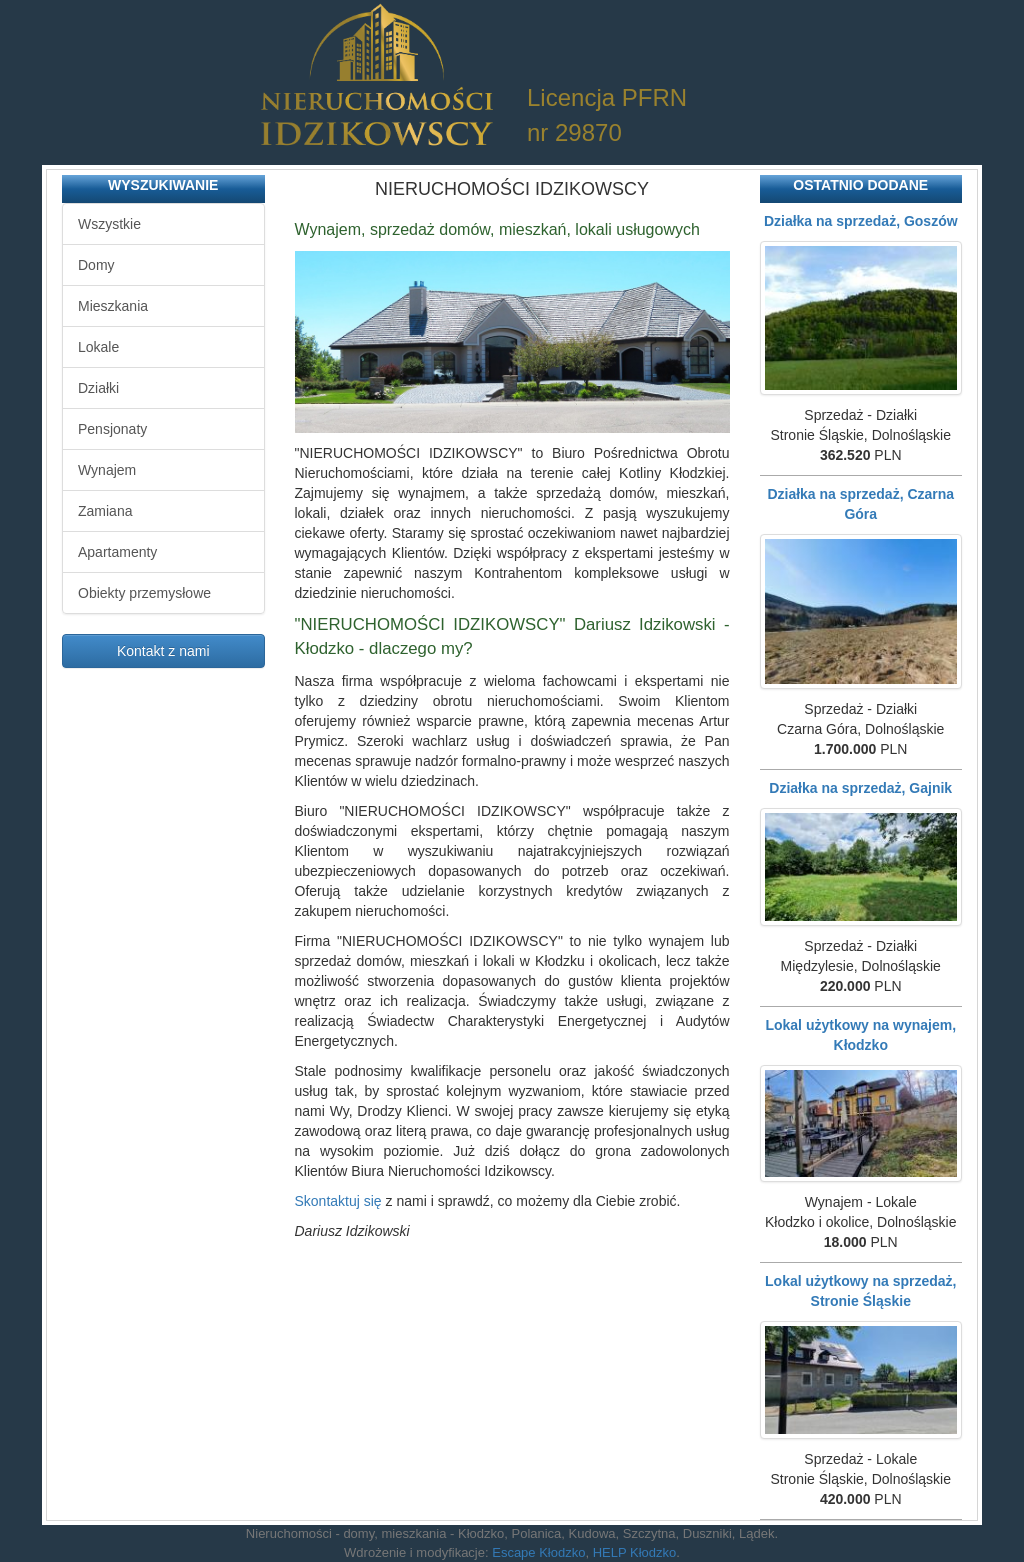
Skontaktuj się (338, 1201)
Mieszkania (113, 306)
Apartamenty (117, 552)
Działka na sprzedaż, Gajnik (860, 788)
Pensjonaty (112, 429)
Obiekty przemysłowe (144, 593)
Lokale (98, 347)
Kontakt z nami (163, 651)
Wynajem (107, 470)
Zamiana (105, 511)
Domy (96, 265)
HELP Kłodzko (635, 1552)
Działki (98, 388)
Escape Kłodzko (538, 1552)
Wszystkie (109, 224)
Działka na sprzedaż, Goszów (861, 221)
